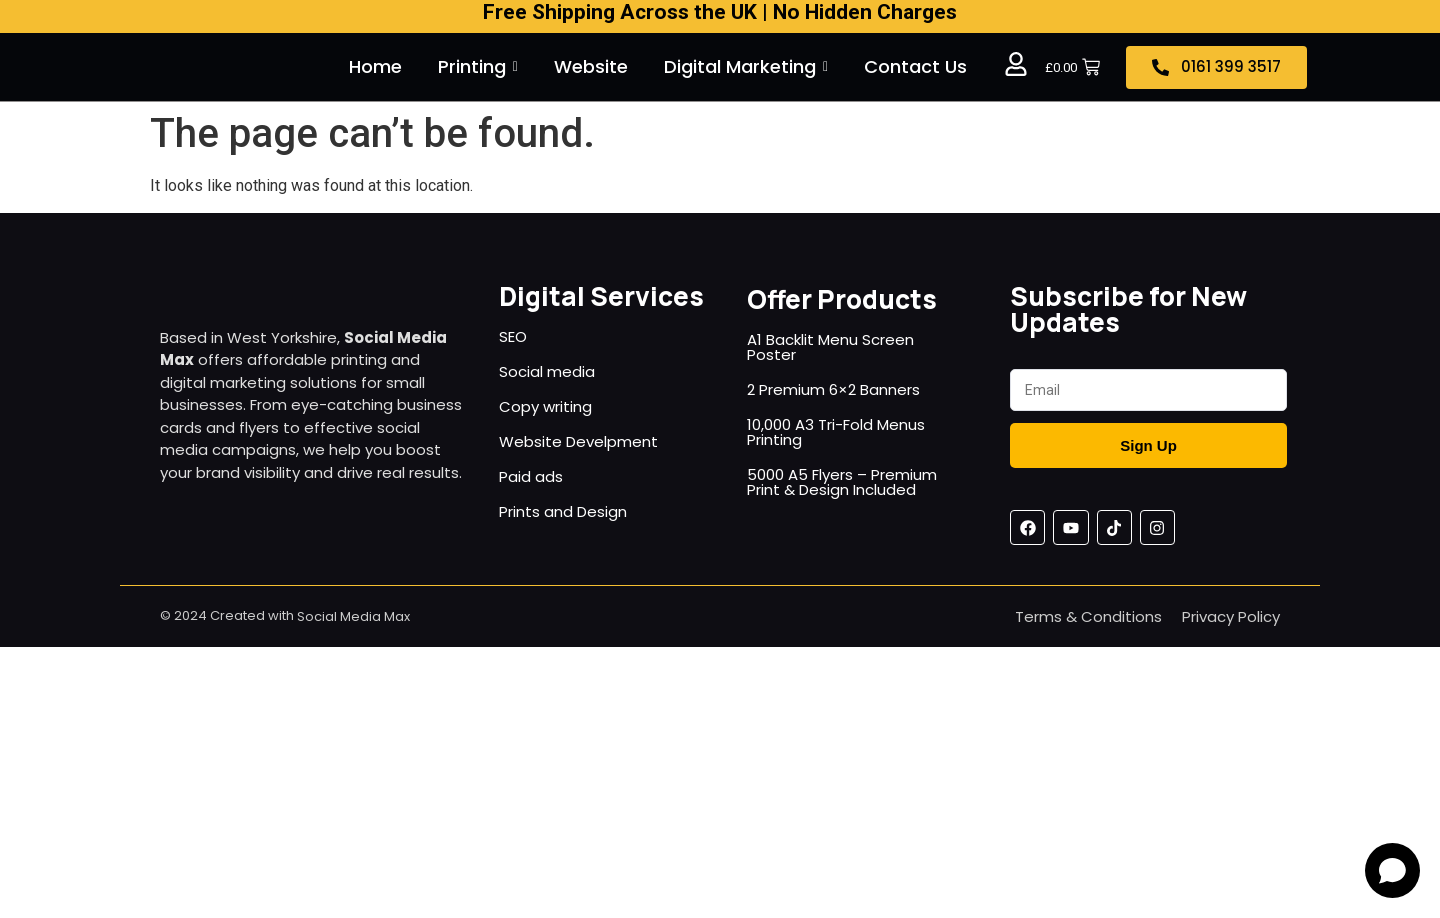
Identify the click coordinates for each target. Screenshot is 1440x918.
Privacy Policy (1231, 616)
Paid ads (531, 476)
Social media (547, 371)
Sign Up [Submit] (1148, 445)
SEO (513, 336)
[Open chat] (1392, 870)
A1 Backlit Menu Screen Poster (830, 347)
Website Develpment (578, 441)
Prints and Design (563, 511)
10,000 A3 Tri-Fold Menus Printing (836, 432)
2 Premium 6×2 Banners (833, 389)
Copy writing (545, 406)
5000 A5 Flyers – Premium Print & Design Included (842, 482)
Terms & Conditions (1088, 616)
